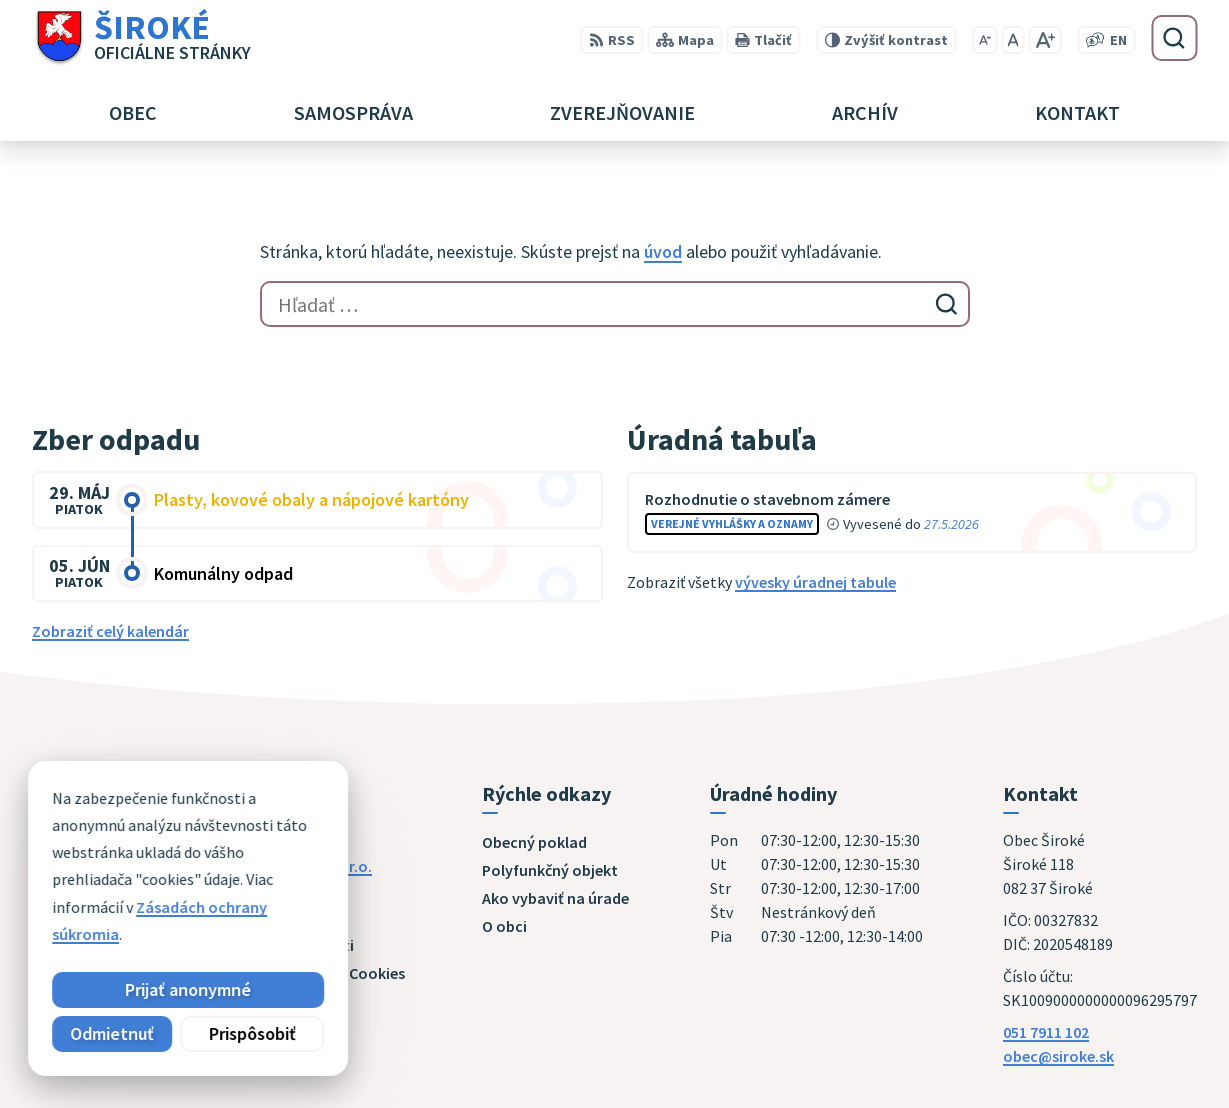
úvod (663, 251)
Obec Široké (186, 886)
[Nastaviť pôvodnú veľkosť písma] (1012, 40)
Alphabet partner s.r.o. (293, 866)
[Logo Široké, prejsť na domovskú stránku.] (141, 38)
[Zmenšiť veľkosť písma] (984, 40)
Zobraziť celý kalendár (110, 631)
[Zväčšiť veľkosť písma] (1044, 40)
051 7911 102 (1046, 1032)
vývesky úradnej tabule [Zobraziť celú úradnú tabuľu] (815, 582)
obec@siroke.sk (1058, 1056)
